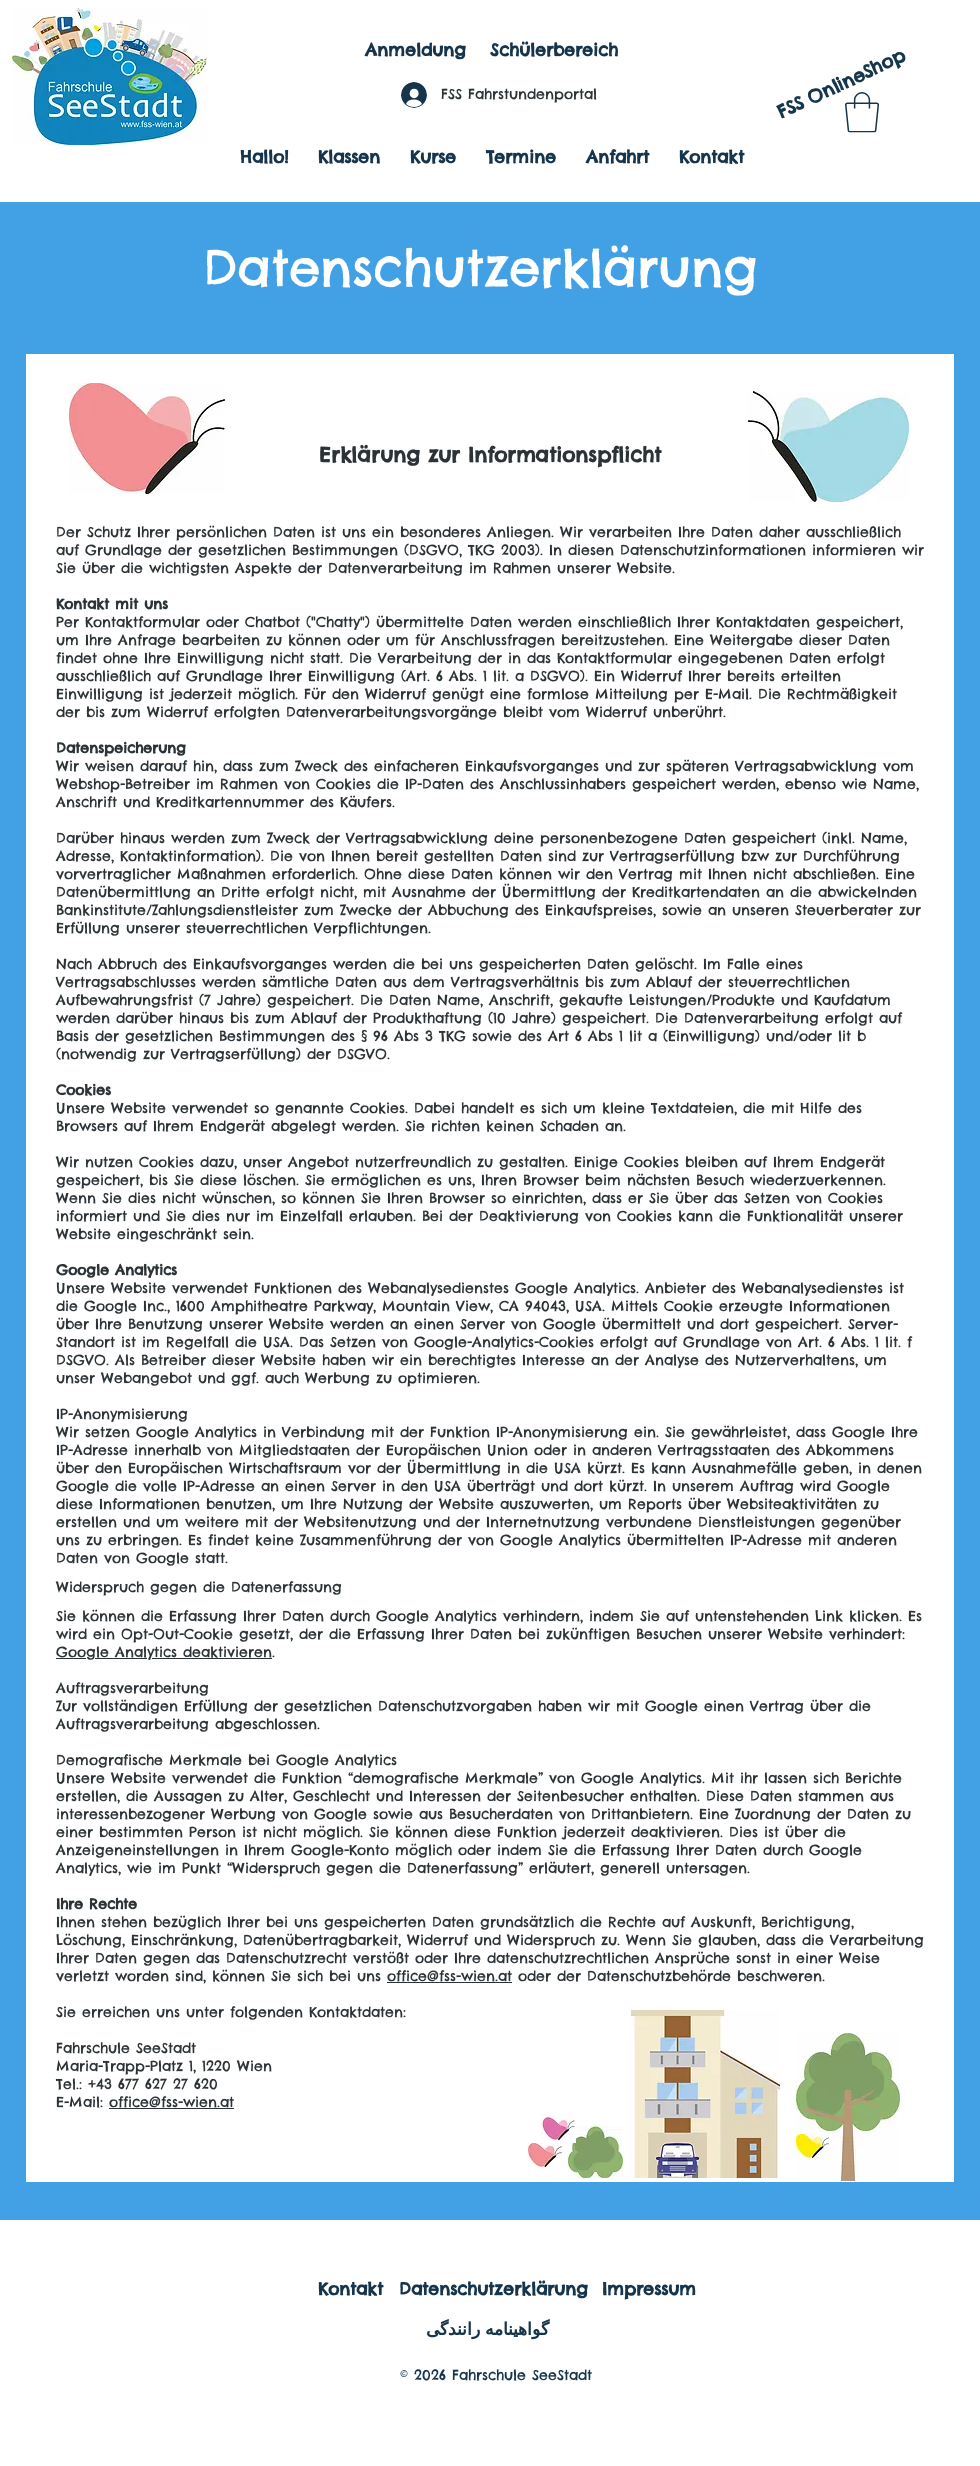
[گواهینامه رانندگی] (487, 2329)
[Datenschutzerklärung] (493, 2289)
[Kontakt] (350, 2289)
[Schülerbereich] (554, 51)
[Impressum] (648, 2289)
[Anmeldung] (415, 51)
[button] (862, 112)
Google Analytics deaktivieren (164, 1652)
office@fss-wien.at (449, 1976)
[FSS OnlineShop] (840, 84)
